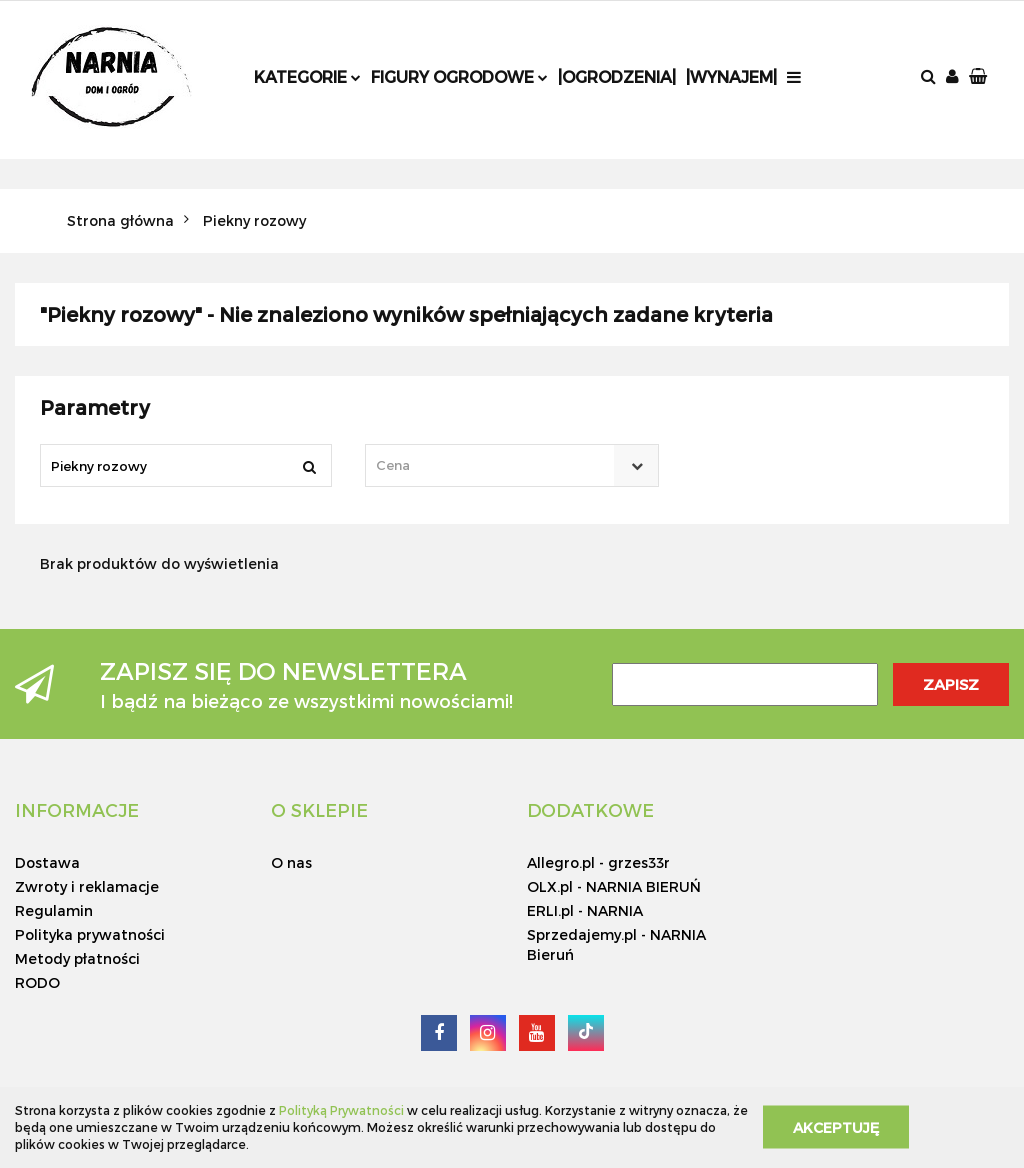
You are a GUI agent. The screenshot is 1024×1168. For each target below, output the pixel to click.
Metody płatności (77, 958)
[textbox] (495, 465)
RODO (37, 982)
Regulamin (54, 910)
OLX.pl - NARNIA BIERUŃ (614, 886)
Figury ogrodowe (459, 76)
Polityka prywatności (90, 934)
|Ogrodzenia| (617, 76)
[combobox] (512, 465)
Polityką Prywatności (341, 1110)
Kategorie (307, 76)
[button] (980, 77)
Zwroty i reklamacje (87, 886)
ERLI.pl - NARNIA (585, 910)
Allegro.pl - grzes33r (598, 862)
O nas (291, 862)
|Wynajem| (731, 76)
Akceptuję (836, 1127)
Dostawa (47, 862)
